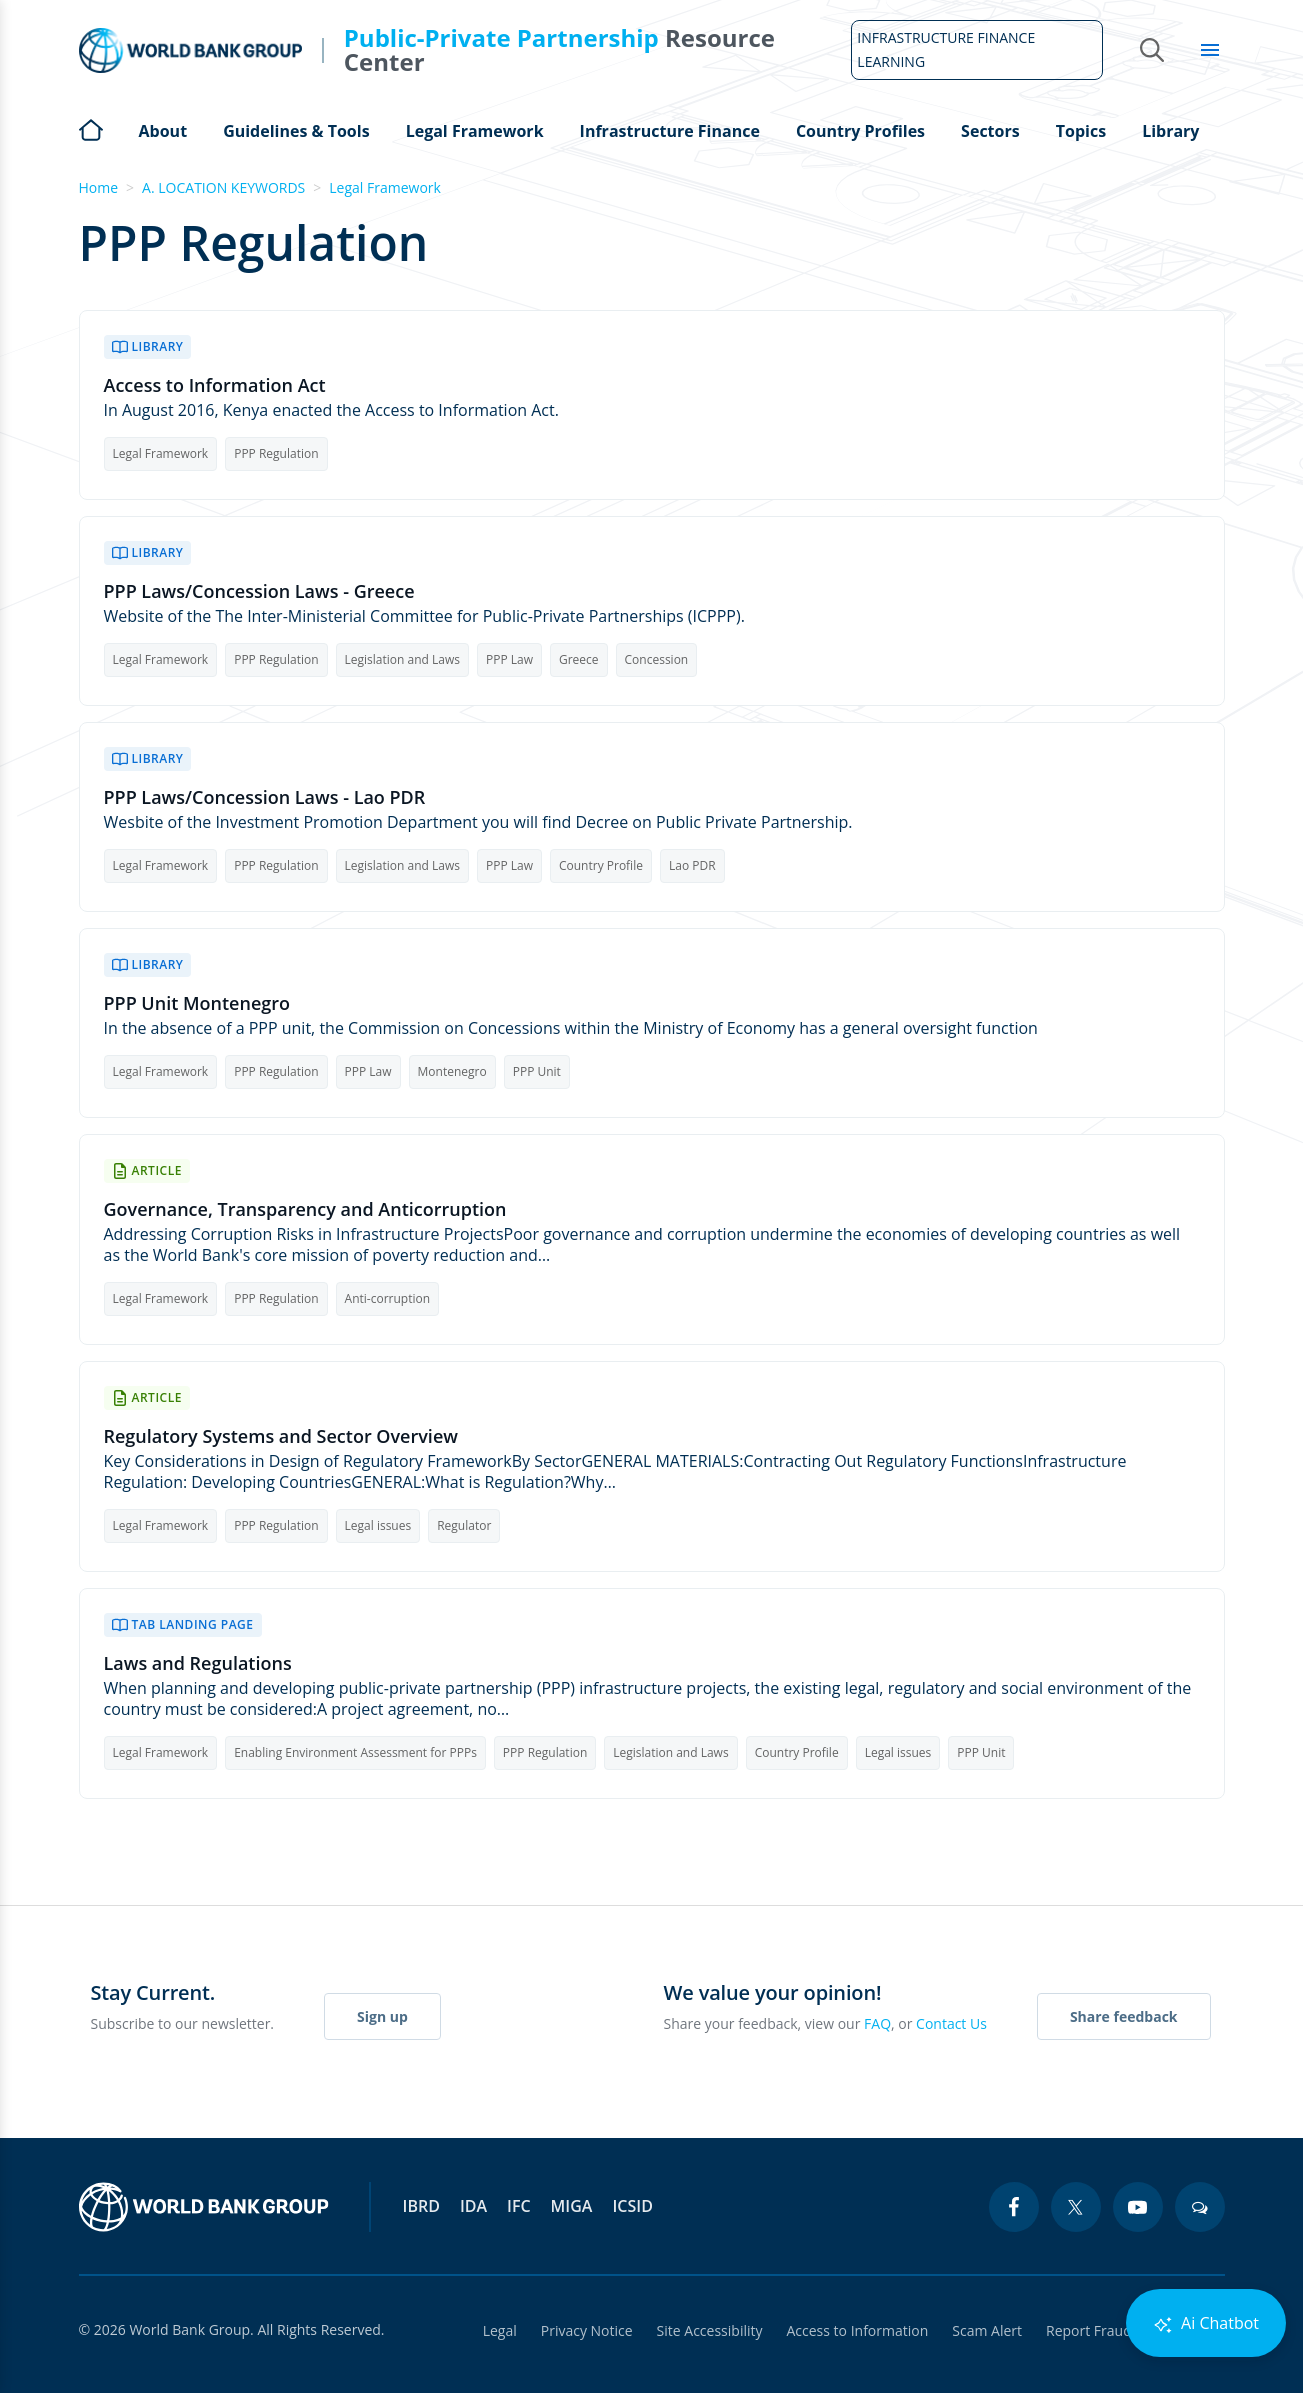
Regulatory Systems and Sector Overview (281, 1436)
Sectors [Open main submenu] (990, 131)
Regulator (464, 1525)
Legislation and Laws (402, 659)
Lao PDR (692, 865)
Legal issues (378, 1525)
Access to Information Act (215, 385)
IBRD (421, 2206)
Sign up (382, 2016)
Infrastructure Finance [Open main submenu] (670, 131)
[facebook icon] (1014, 2207)
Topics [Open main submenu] (1081, 131)
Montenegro (452, 1071)
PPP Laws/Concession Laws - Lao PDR (265, 797)
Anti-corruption (387, 1298)
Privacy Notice (587, 2330)
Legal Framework (385, 187)
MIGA (572, 2206)
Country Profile (601, 865)
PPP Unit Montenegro (197, 1003)
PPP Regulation (276, 453)
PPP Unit (537, 1071)
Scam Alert (987, 2330)
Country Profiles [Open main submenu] (860, 131)
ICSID (632, 2206)
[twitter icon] (1076, 2207)
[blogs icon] (1200, 2207)
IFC (519, 2206)
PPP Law (509, 659)
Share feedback (1124, 2016)
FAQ (877, 2023)
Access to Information (857, 2330)
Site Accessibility (710, 2330)
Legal (500, 2330)
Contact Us (951, 2023)
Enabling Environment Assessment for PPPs (355, 1752)
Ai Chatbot (1206, 2323)
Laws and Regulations (198, 1663)
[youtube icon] (1138, 2207)
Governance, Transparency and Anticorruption (305, 1209)
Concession (657, 659)
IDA (473, 2206)
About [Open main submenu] (163, 131)
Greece (579, 659)
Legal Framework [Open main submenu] (475, 131)
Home (91, 128)
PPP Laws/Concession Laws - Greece (259, 591)
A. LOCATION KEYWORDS (223, 187)
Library (1170, 131)
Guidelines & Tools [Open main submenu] (296, 131)
